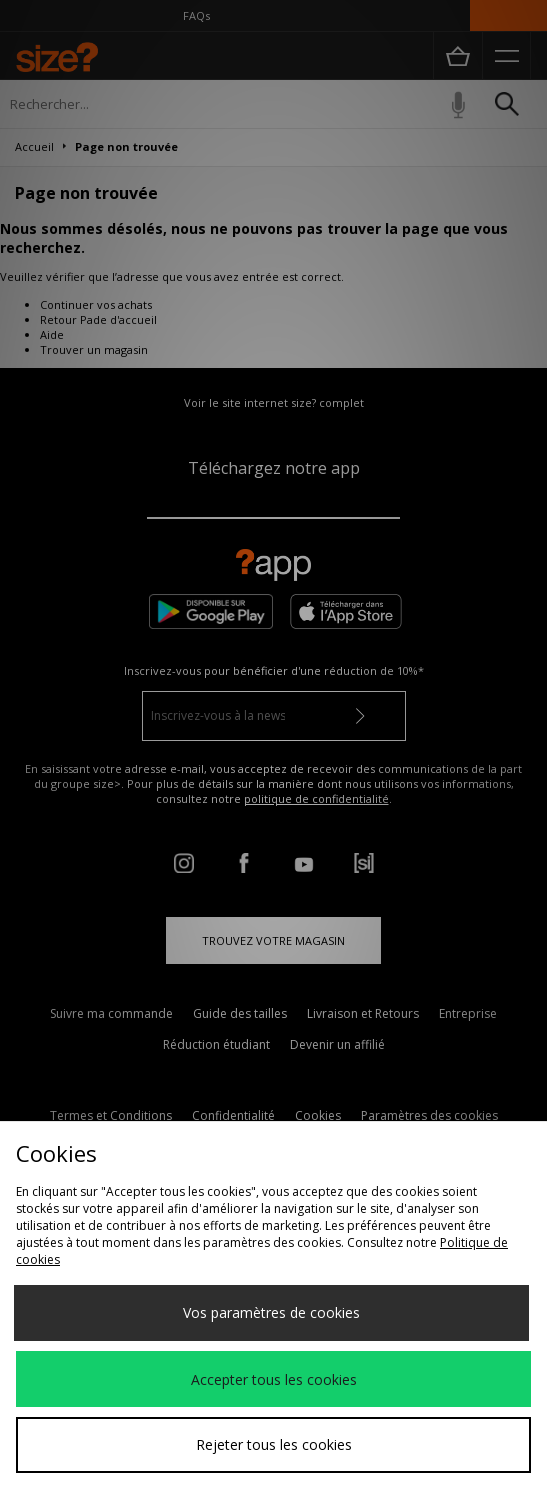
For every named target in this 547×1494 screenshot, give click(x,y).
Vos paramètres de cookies (271, 1312)
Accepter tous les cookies (274, 1379)
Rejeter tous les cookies (274, 1444)
